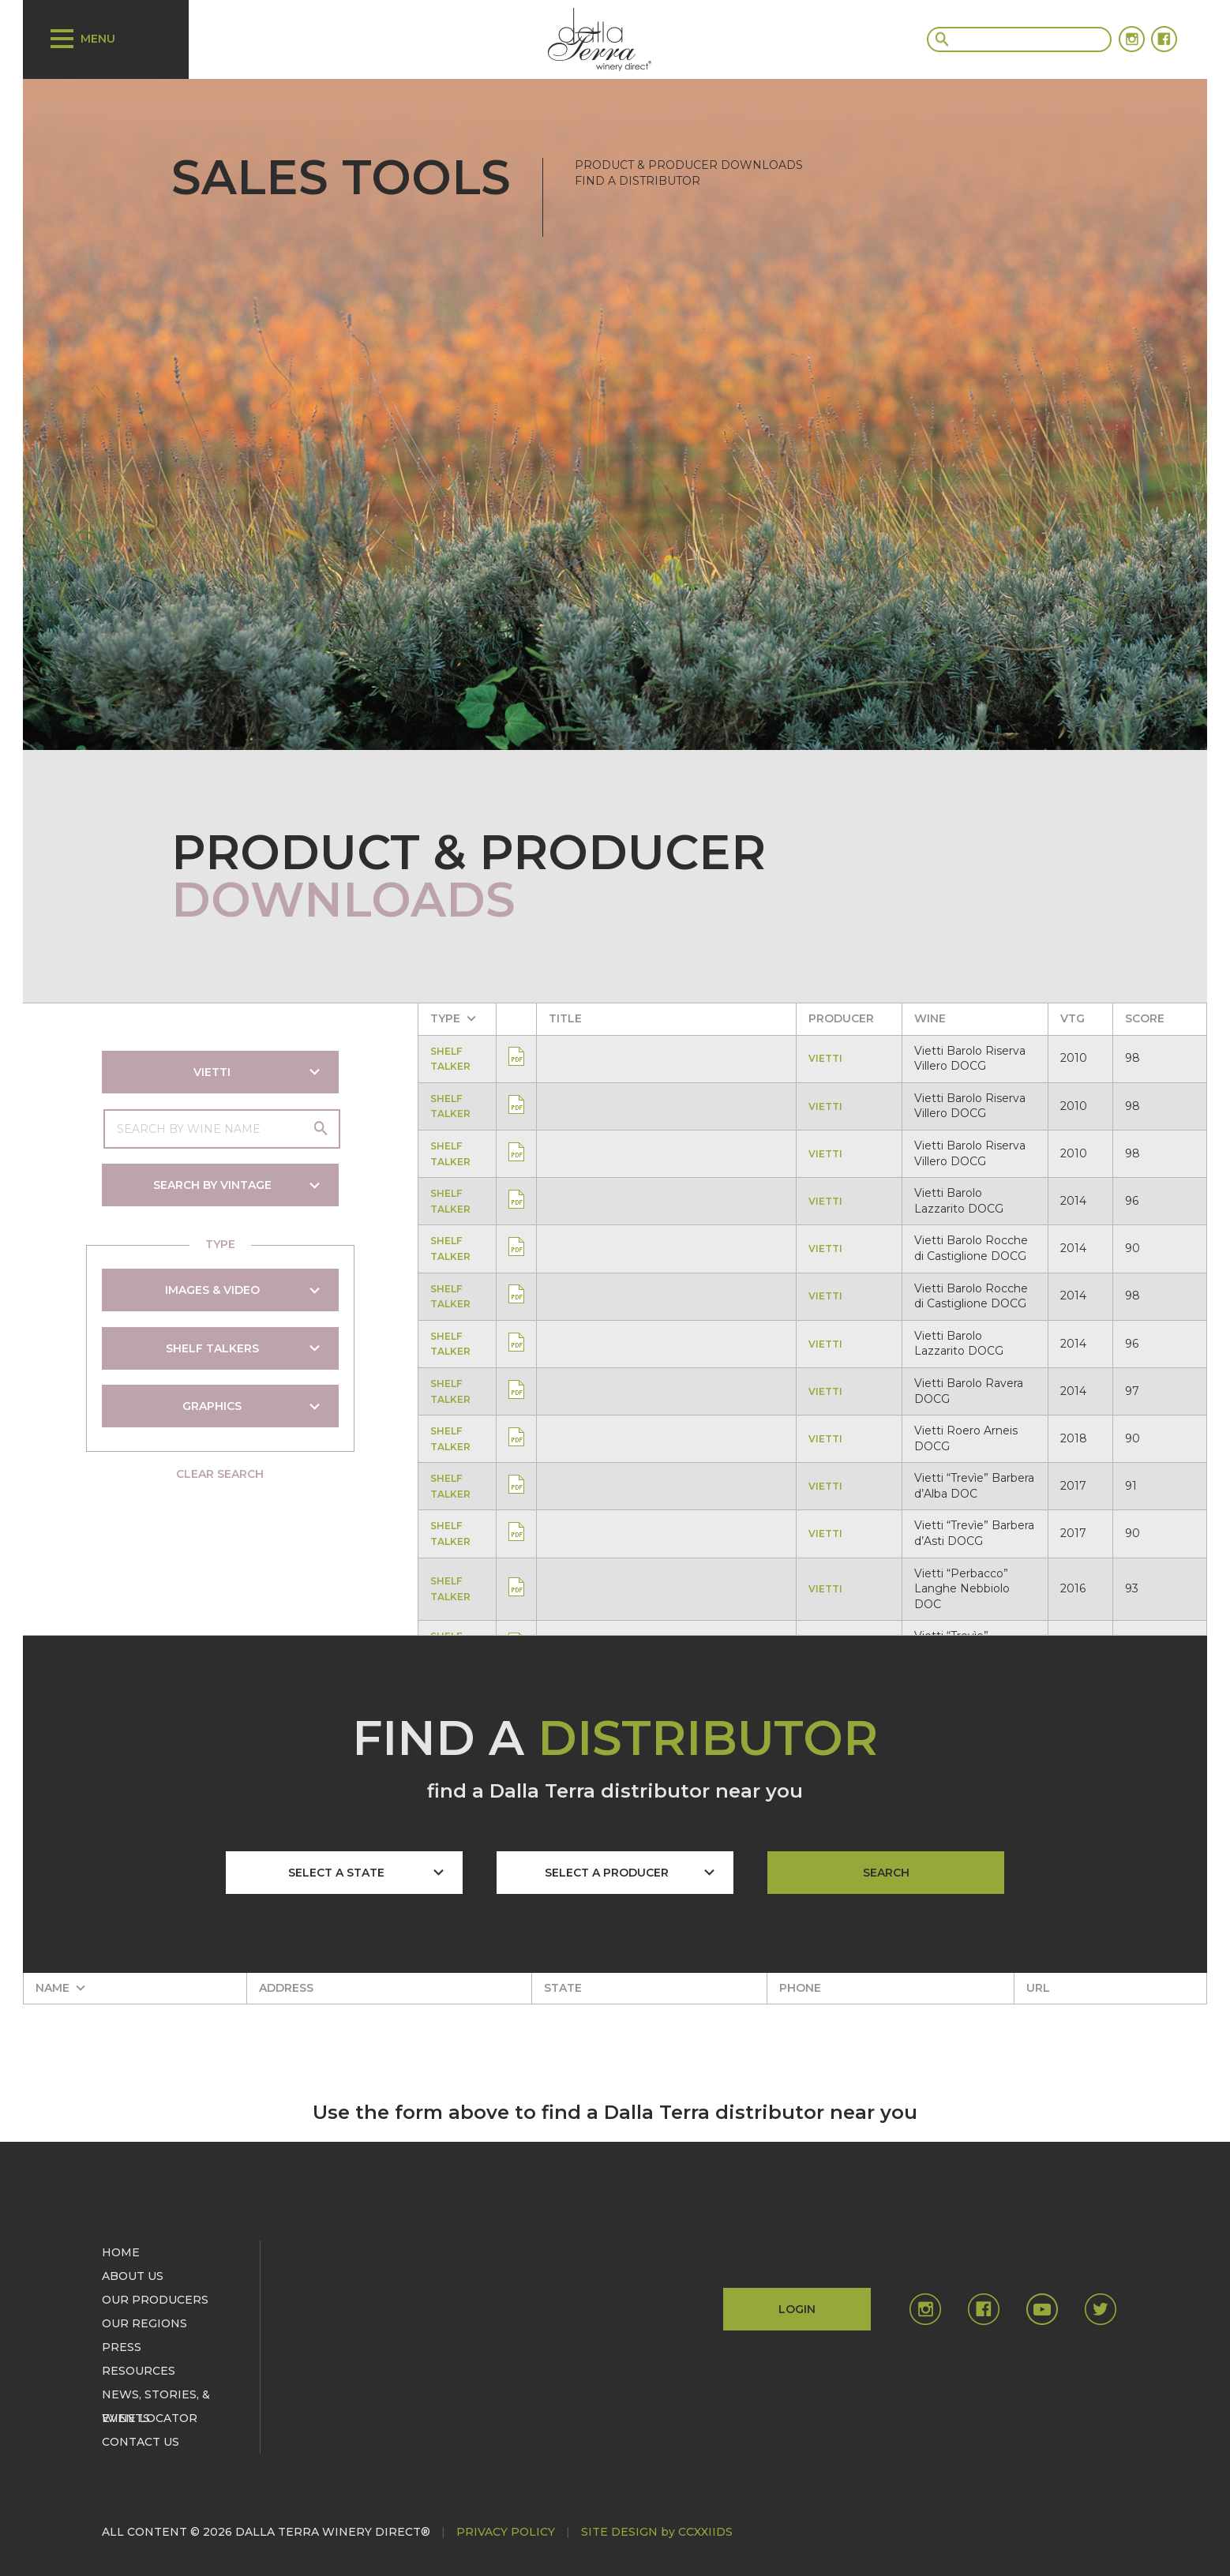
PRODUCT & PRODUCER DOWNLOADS (689, 165)
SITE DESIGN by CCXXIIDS (657, 2532)
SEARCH (886, 1872)
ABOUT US (132, 2276)
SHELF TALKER (453, 1059)
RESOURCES (138, 2371)
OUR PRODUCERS (155, 2300)
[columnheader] (459, 1019)
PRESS (121, 2347)
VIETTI (827, 1058)
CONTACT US (140, 2442)
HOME (121, 2252)
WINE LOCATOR (149, 2418)
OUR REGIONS (144, 2323)
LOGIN (797, 2309)
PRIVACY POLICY (505, 2532)
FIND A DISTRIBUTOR (637, 181)
